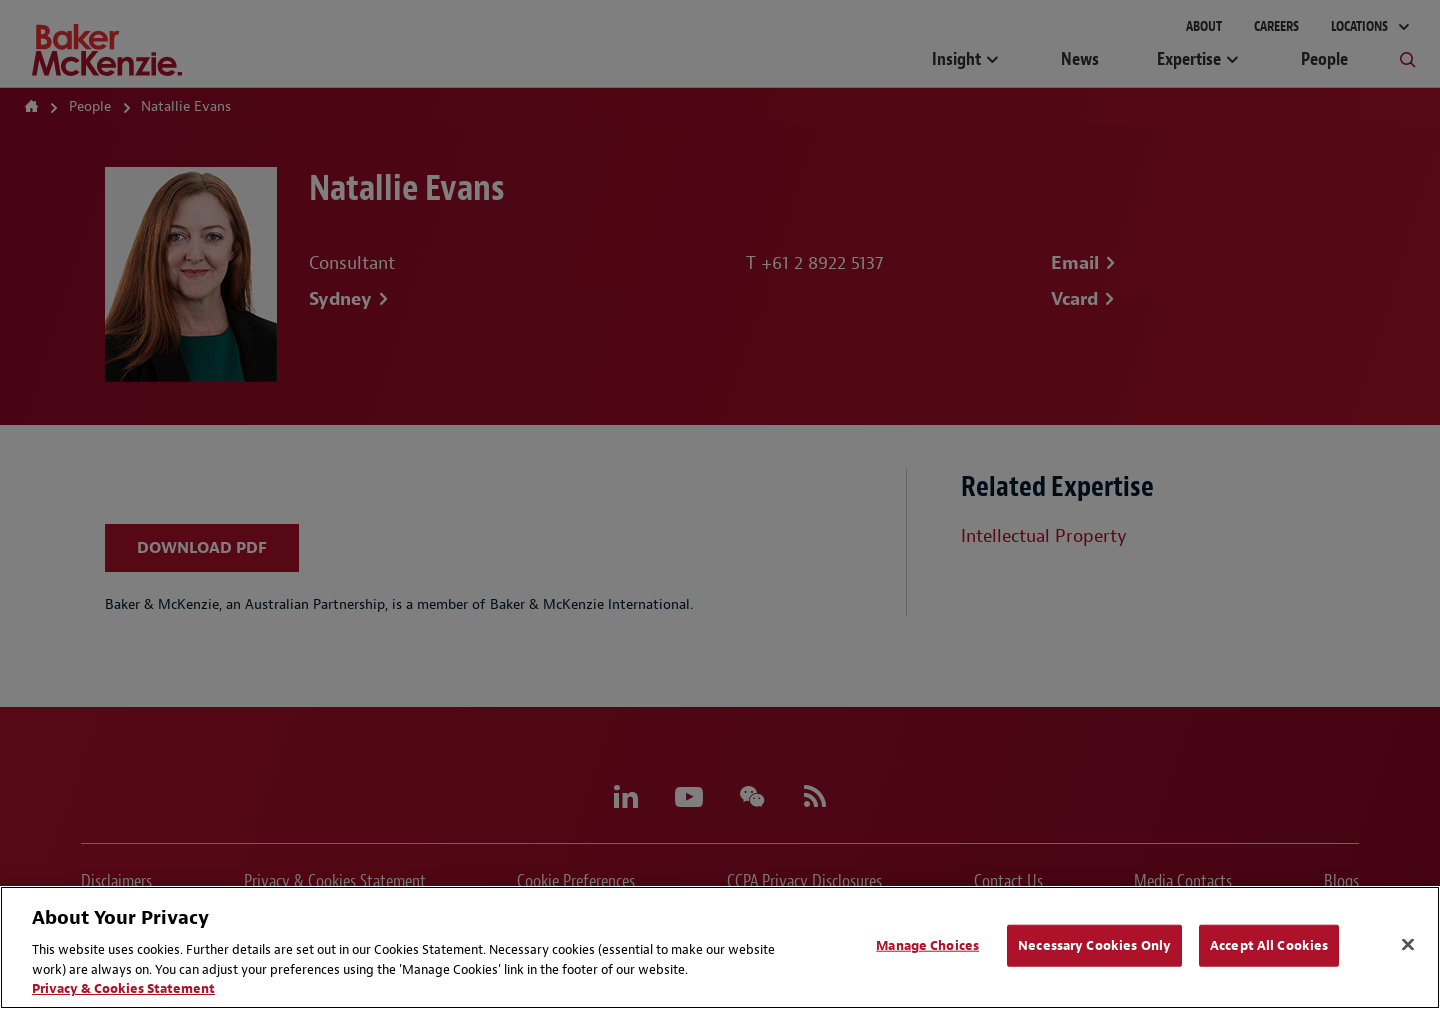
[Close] (1408, 945)
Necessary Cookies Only (1094, 945)
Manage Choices (927, 945)
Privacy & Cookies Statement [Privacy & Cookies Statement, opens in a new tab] (123, 988)
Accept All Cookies (1269, 945)
